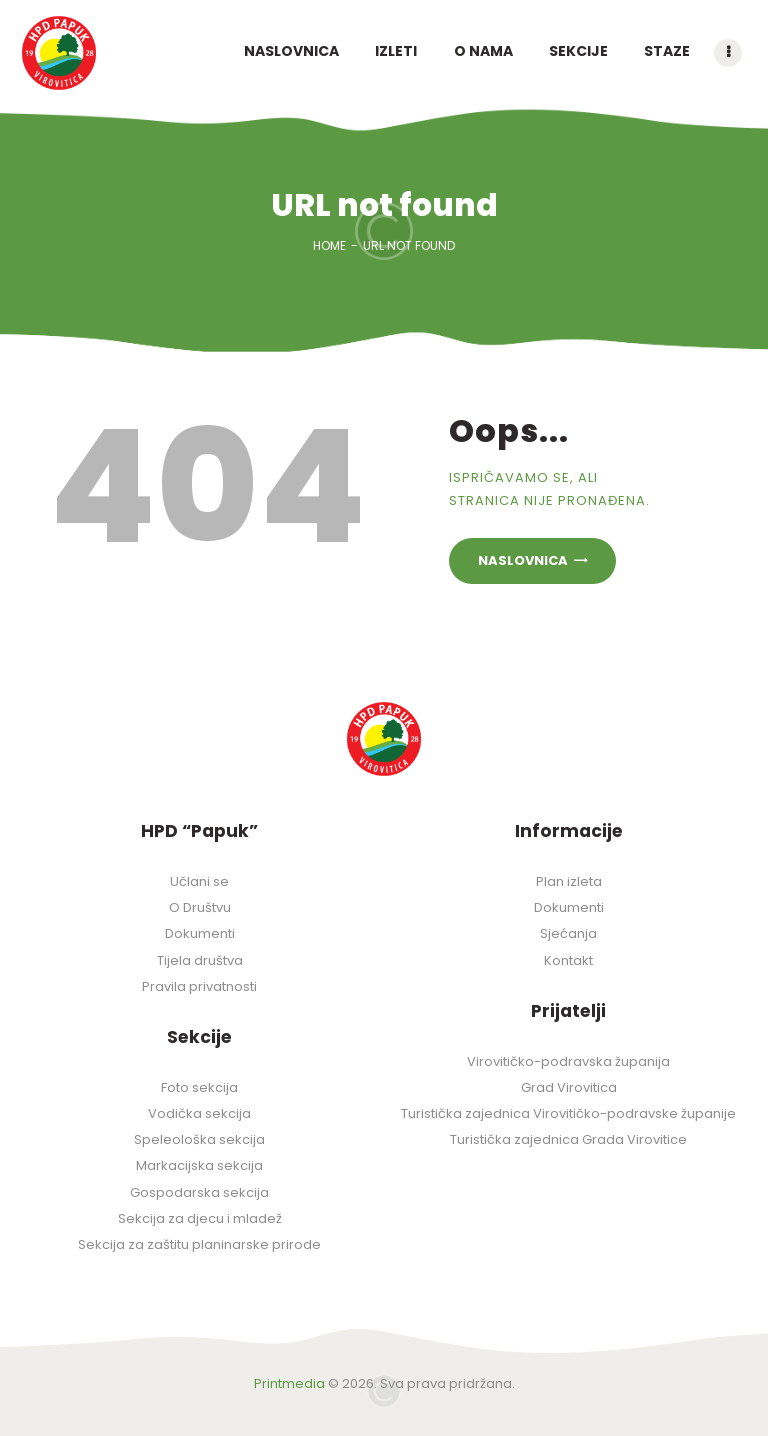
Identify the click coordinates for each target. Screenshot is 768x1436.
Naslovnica (523, 560)
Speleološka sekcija (199, 1139)
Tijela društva (200, 960)
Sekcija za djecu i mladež (200, 1218)
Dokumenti (200, 933)
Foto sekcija (199, 1087)
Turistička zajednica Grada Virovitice (568, 1139)
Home (329, 245)
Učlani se (199, 881)
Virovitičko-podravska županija (568, 1061)
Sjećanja (568, 933)
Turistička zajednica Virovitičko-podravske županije (568, 1113)
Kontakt (568, 960)
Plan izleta (569, 881)
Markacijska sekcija (199, 1165)
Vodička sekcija (199, 1113)
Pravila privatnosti (199, 986)
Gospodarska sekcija (199, 1192)
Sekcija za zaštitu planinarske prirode (199, 1244)
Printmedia (289, 1383)
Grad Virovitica (569, 1087)
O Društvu (200, 907)
